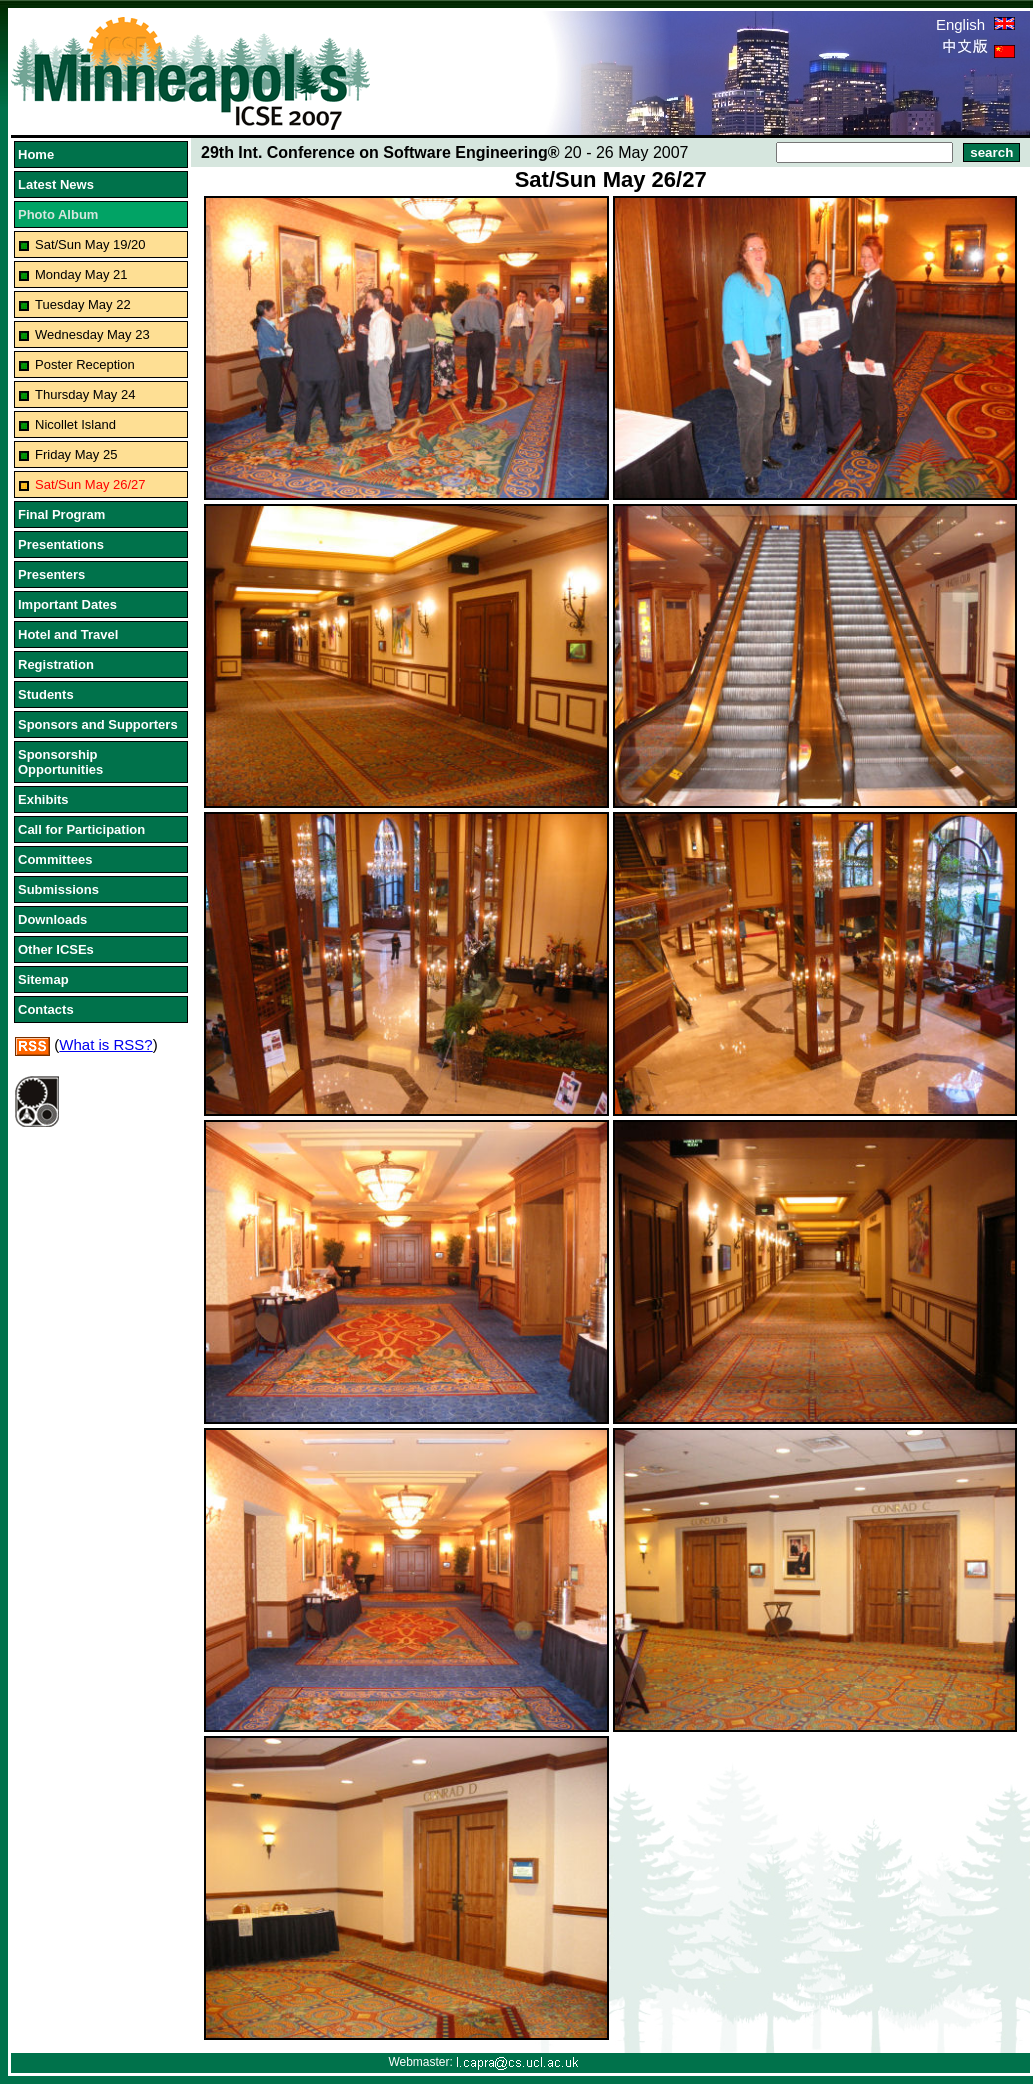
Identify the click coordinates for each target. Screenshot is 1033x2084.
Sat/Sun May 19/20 (90, 244)
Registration (56, 664)
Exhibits (43, 799)
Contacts (46, 1009)
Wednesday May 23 (92, 334)
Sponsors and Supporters (98, 724)
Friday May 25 (76, 454)
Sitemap (43, 979)
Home (36, 154)
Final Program (61, 514)
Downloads (52, 919)
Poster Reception (85, 364)
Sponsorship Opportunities (60, 762)
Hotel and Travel (68, 634)
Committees (55, 859)
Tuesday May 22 (83, 304)
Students (46, 694)
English (975, 24)
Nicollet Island (75, 424)
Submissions (58, 889)
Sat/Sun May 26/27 (90, 484)
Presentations (61, 544)
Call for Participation (81, 829)
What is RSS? (105, 1044)
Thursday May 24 (85, 394)
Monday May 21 (81, 274)
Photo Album (58, 214)
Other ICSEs (56, 949)
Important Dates (67, 604)
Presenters (51, 574)
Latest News (56, 184)
